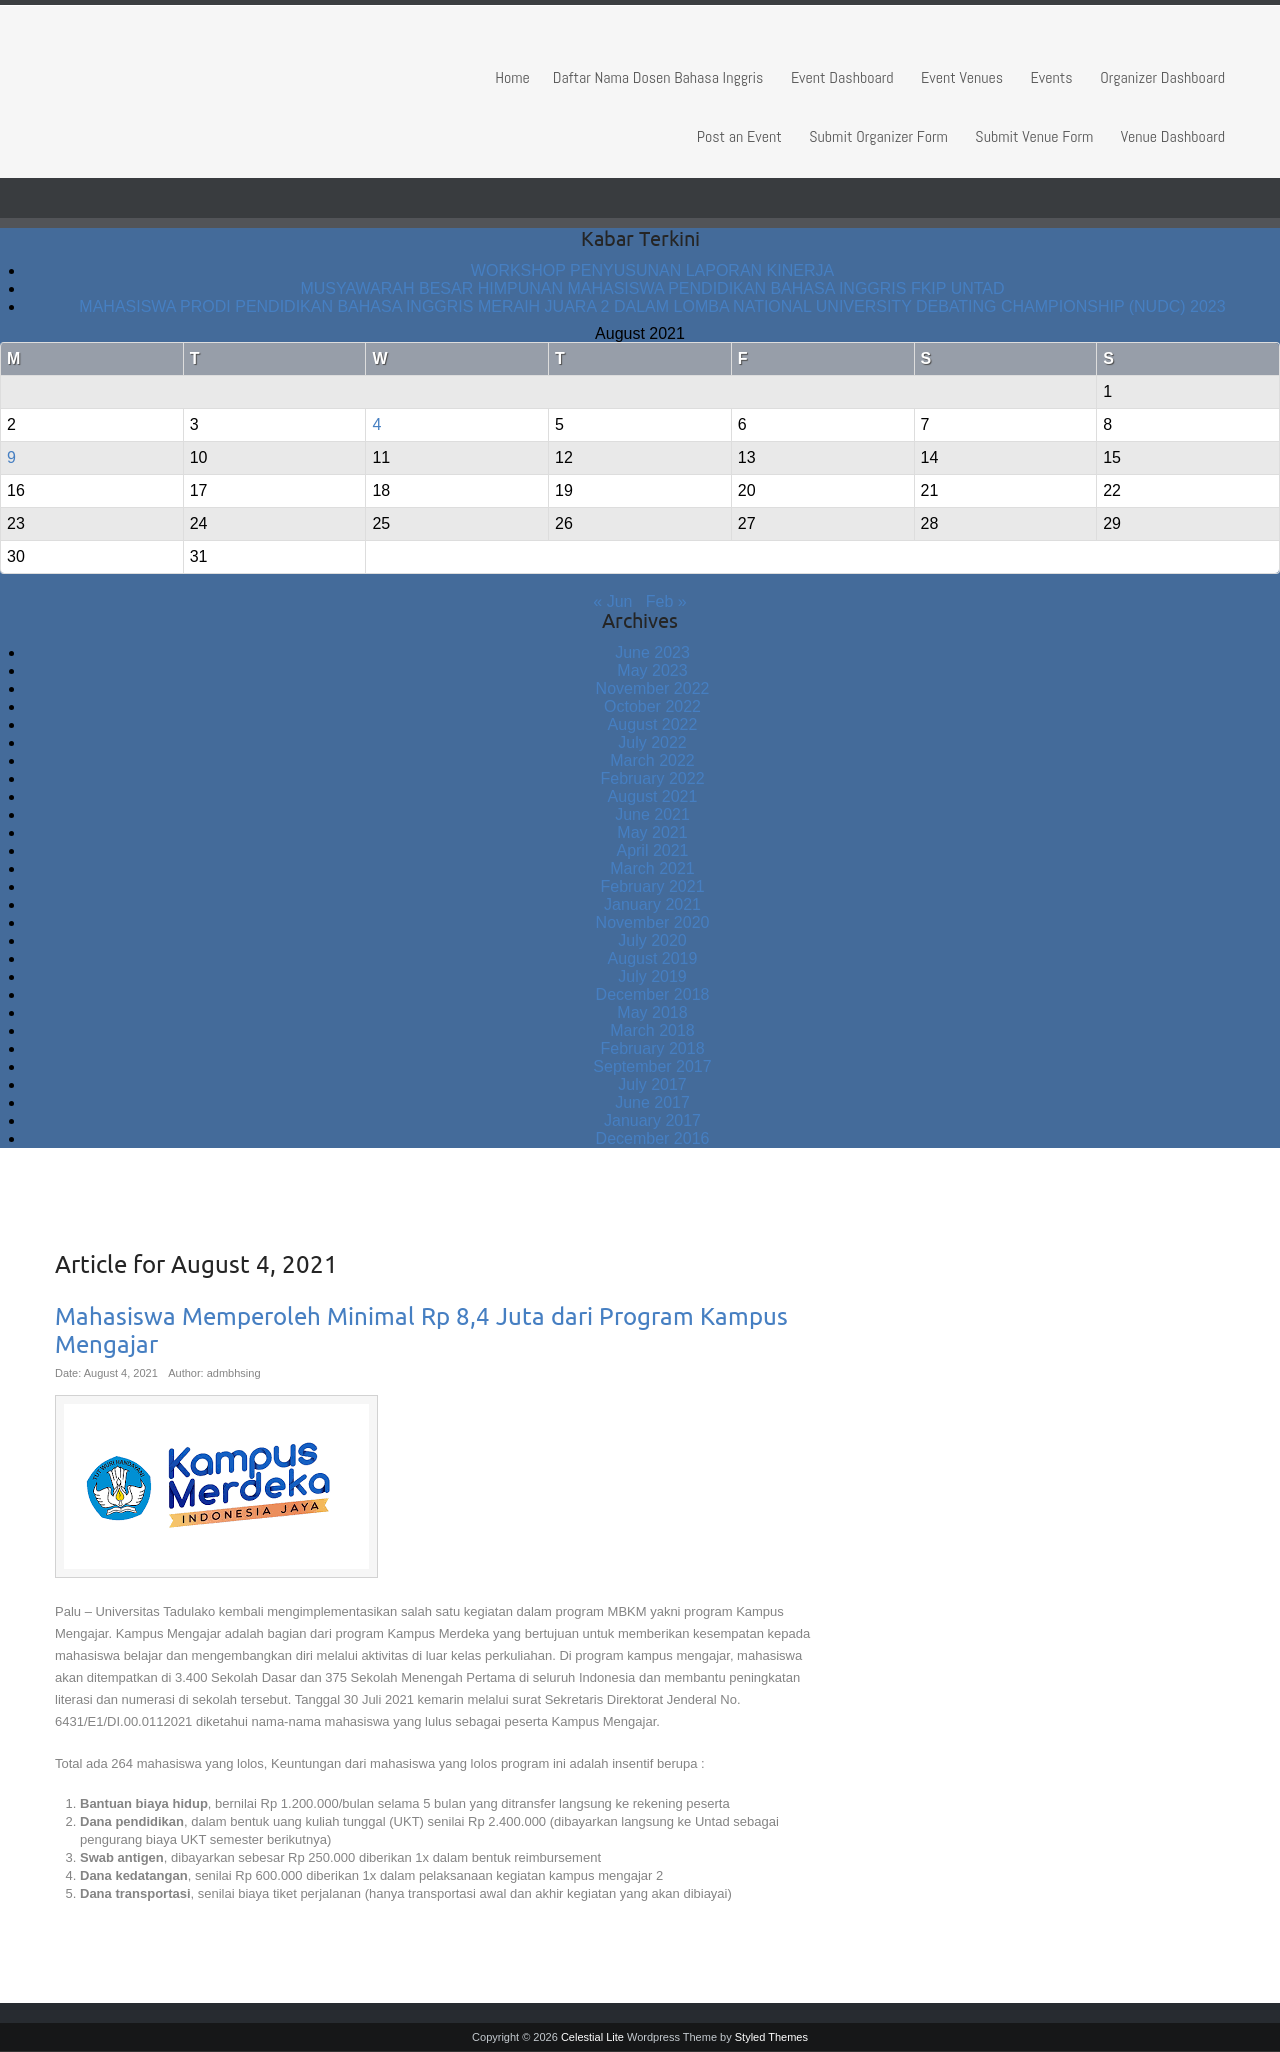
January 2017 (652, 1120)
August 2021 (653, 796)
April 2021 (652, 850)
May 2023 (652, 670)
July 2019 (652, 976)
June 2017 (652, 1102)
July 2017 (652, 1084)
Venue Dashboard (1173, 136)
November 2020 (653, 922)
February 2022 (652, 778)
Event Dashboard (842, 77)
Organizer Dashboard (1162, 77)
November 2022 (653, 688)
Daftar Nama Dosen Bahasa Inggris (658, 77)
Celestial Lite (592, 2037)
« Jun (612, 601)
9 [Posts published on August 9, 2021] (11, 457)
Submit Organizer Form (878, 136)
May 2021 (652, 832)
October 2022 (652, 706)
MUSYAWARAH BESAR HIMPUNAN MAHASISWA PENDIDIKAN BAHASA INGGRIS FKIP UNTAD (652, 288)
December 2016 (653, 1138)
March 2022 (652, 760)
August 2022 (653, 724)
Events (1052, 77)
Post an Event (739, 136)
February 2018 (652, 1048)
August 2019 (653, 958)
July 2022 (652, 742)
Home (512, 77)
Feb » (666, 601)
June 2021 (652, 814)
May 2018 (652, 1012)
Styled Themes (771, 2037)
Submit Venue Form (1034, 136)
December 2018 (653, 994)
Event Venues (962, 77)
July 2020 (652, 940)
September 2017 (652, 1066)
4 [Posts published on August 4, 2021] (376, 424)
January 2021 (652, 904)
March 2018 (652, 1030)
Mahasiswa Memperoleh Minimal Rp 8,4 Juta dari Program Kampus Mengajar (421, 1331)
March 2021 (652, 868)
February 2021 (652, 886)
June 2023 (652, 652)
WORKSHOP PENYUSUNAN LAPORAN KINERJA (652, 270)
